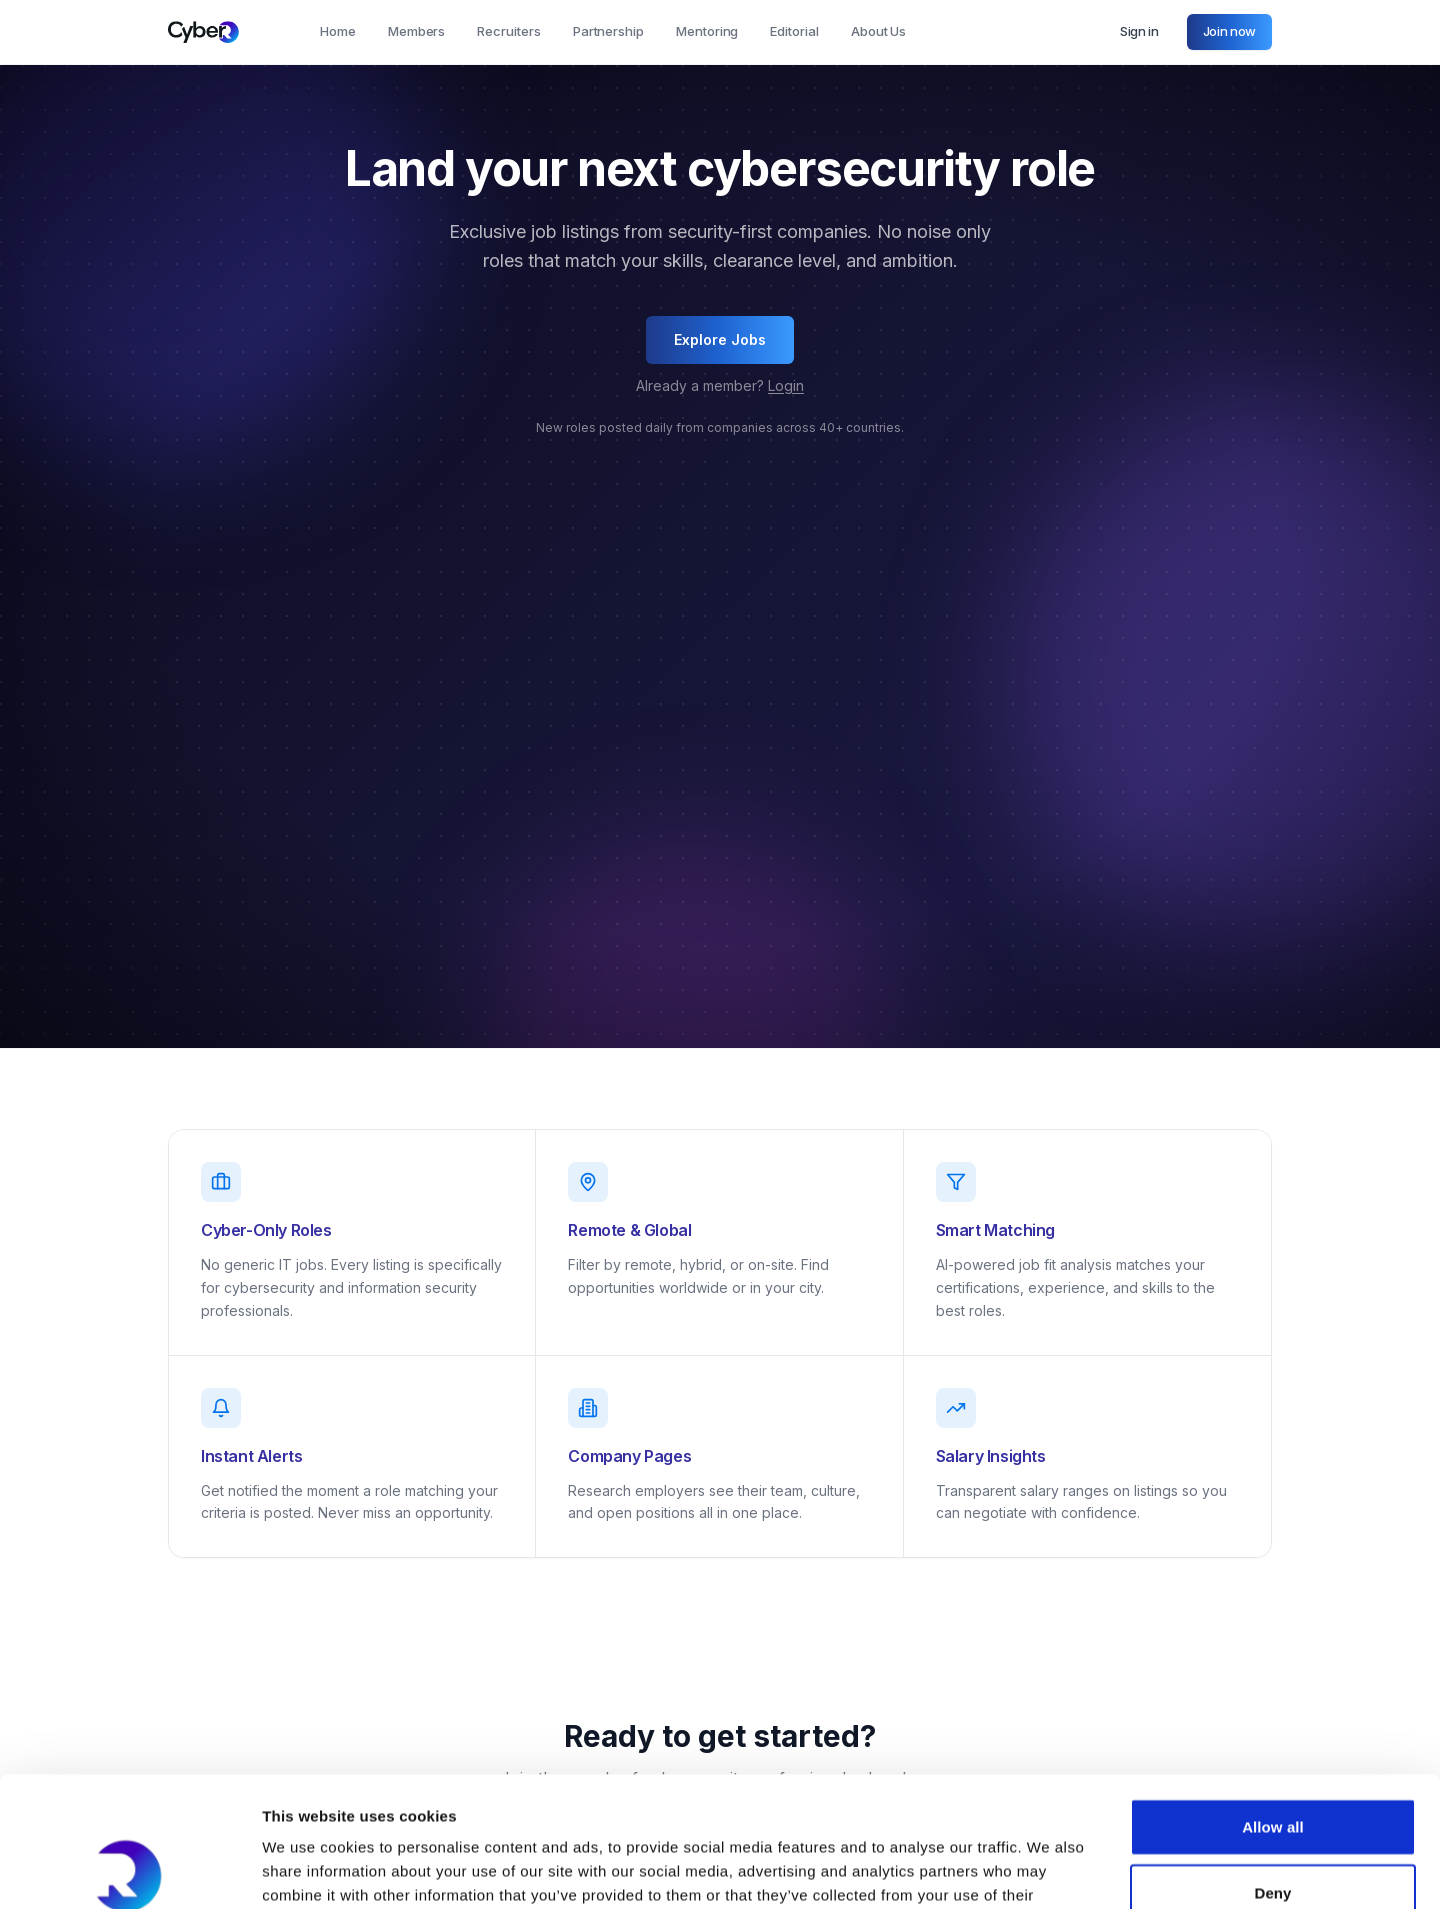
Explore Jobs (720, 339)
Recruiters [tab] (508, 31)
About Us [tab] (878, 31)
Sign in (1139, 31)
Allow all (1273, 1696)
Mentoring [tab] (707, 31)
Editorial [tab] (794, 31)
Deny (1272, 1762)
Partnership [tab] (608, 31)
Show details (1049, 1869)
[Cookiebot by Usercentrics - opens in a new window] (129, 1870)
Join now (1229, 31)
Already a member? (720, 385)
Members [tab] (417, 31)
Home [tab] (338, 31)
